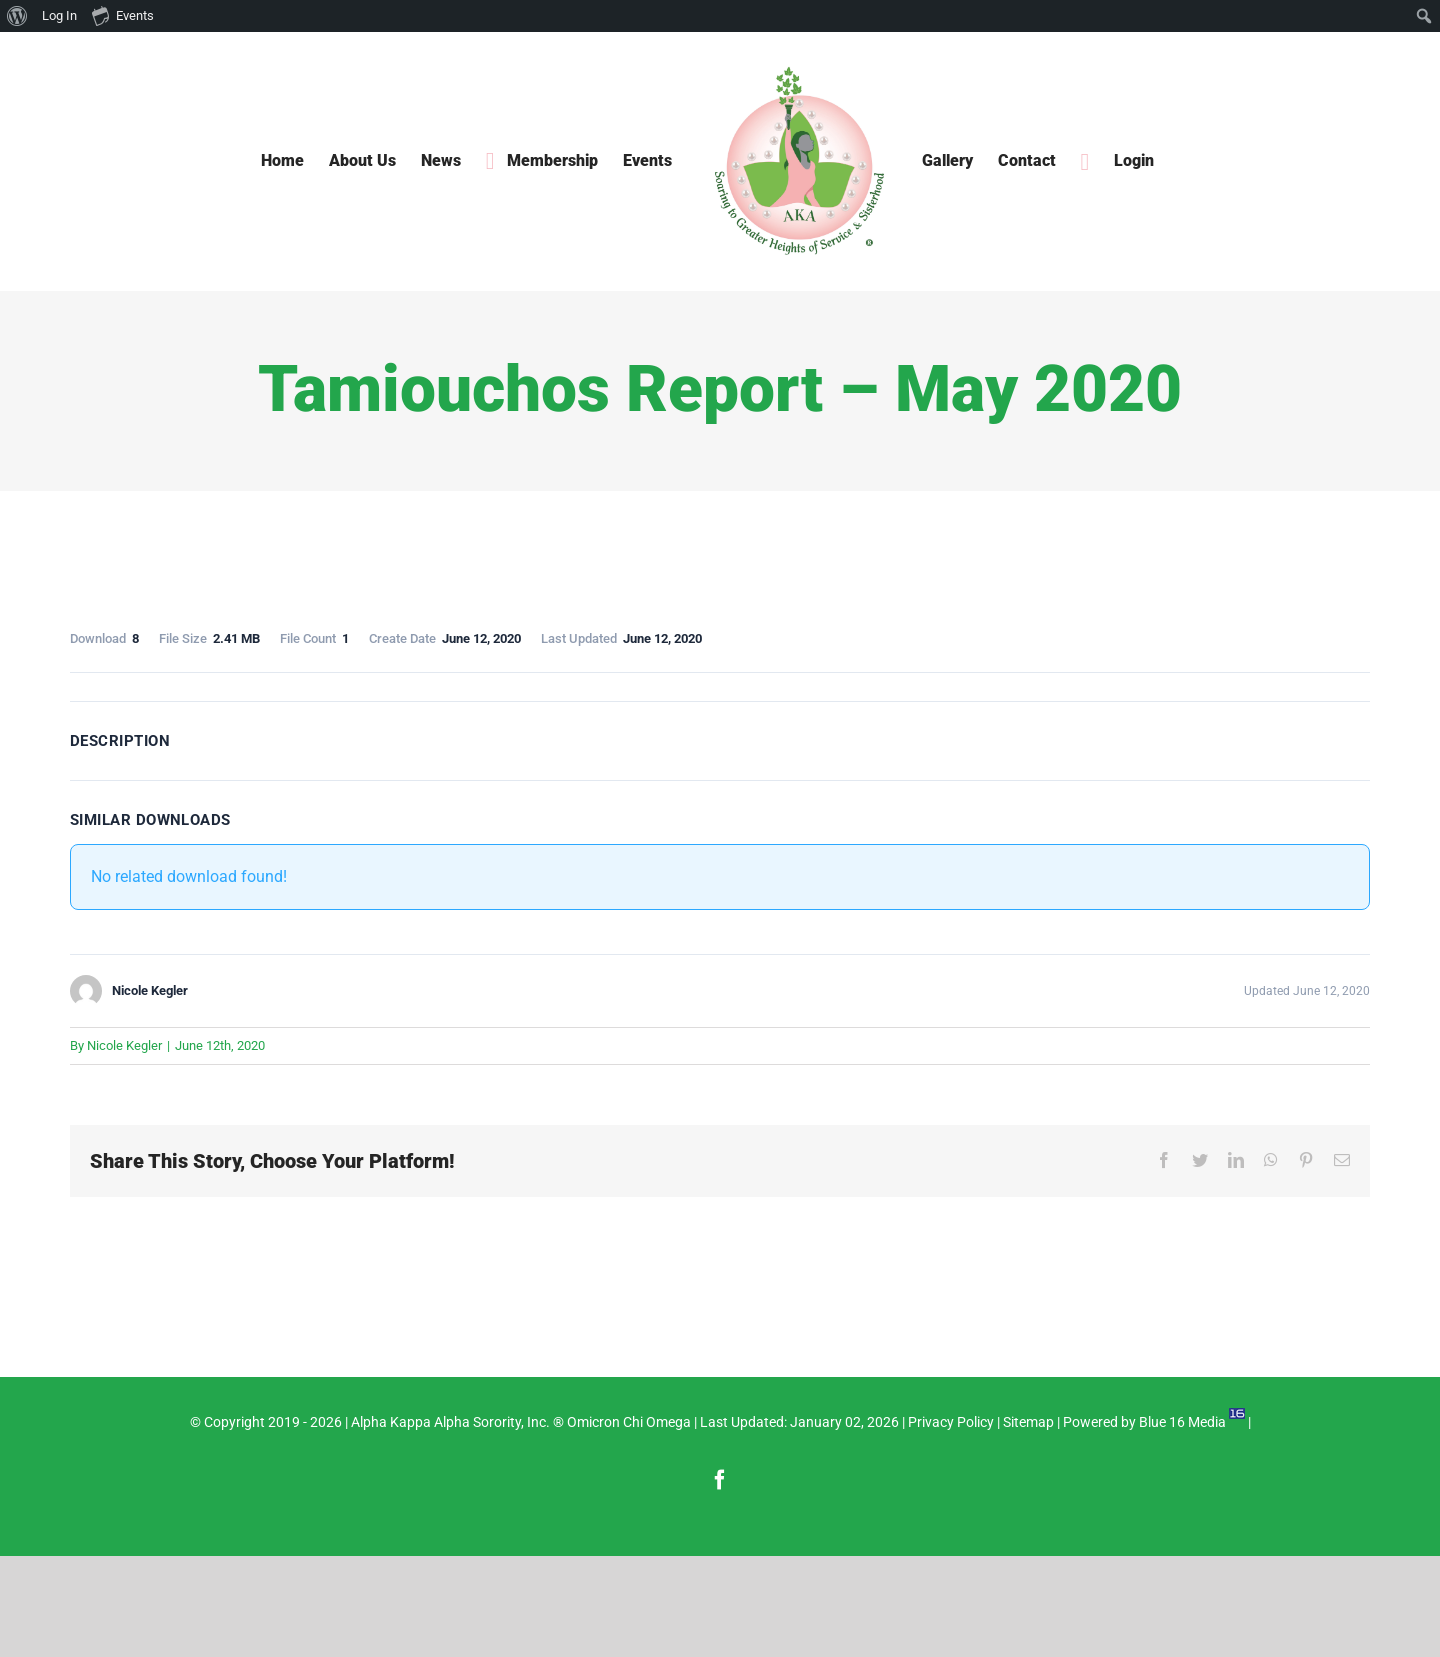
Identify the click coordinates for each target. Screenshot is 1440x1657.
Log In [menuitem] (59, 15)
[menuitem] (17, 16)
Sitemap (1028, 1422)
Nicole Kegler (124, 1045)
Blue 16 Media (1182, 1422)
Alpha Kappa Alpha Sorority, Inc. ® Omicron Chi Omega (521, 1422)
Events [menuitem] (123, 15)
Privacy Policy (951, 1422)
